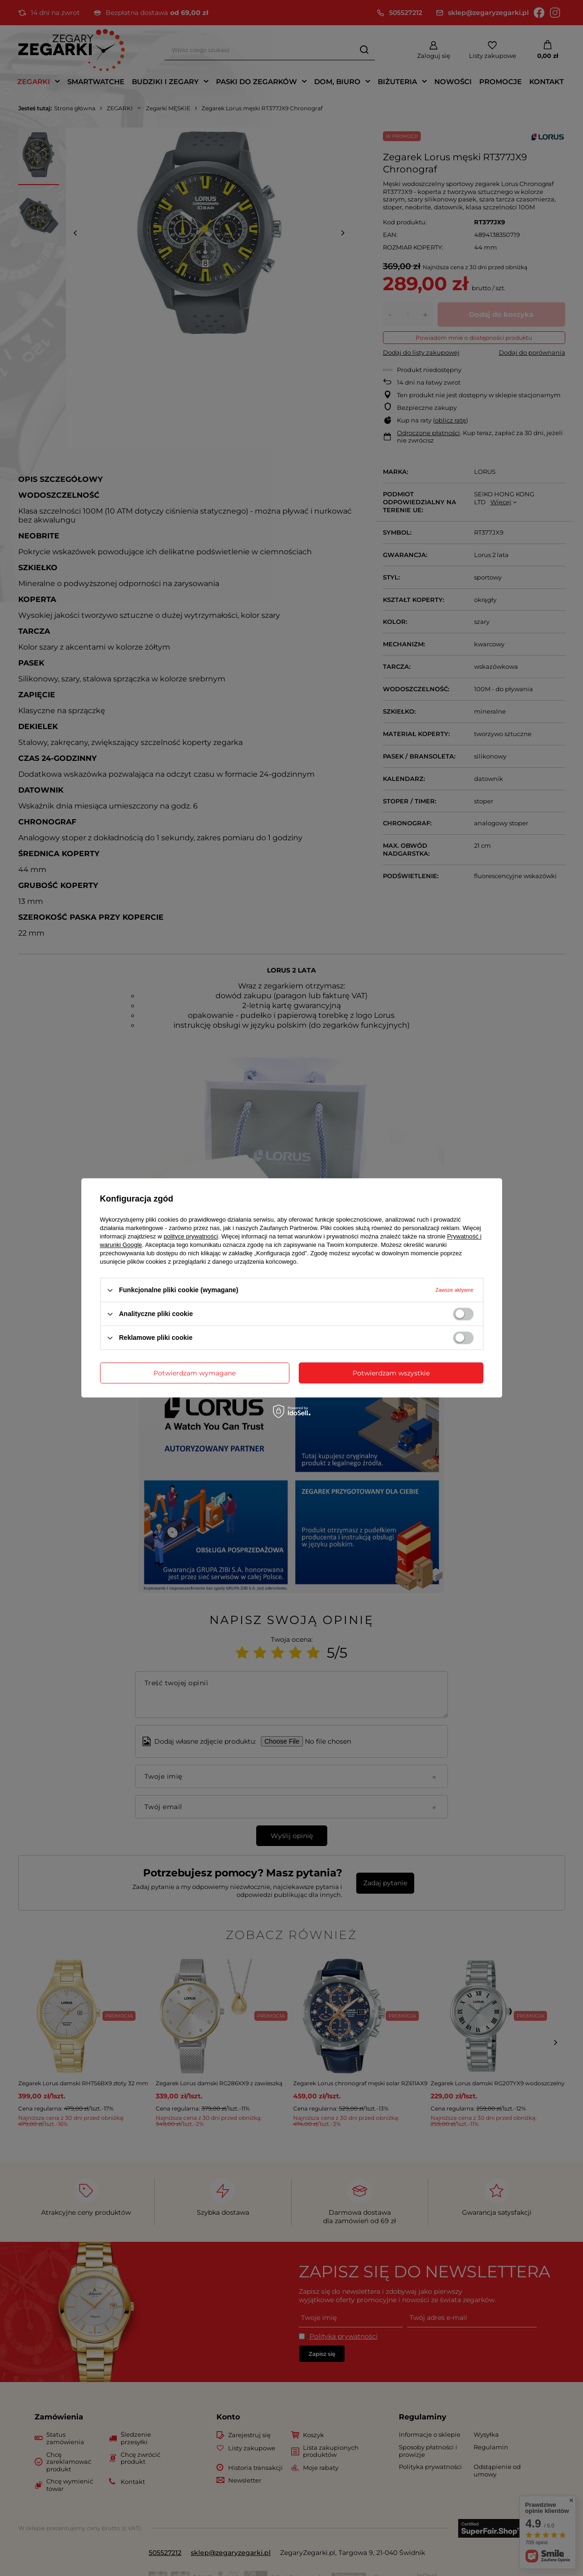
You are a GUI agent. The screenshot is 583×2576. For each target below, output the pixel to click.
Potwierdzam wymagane (194, 1373)
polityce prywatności (191, 1236)
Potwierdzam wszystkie (391, 1373)
